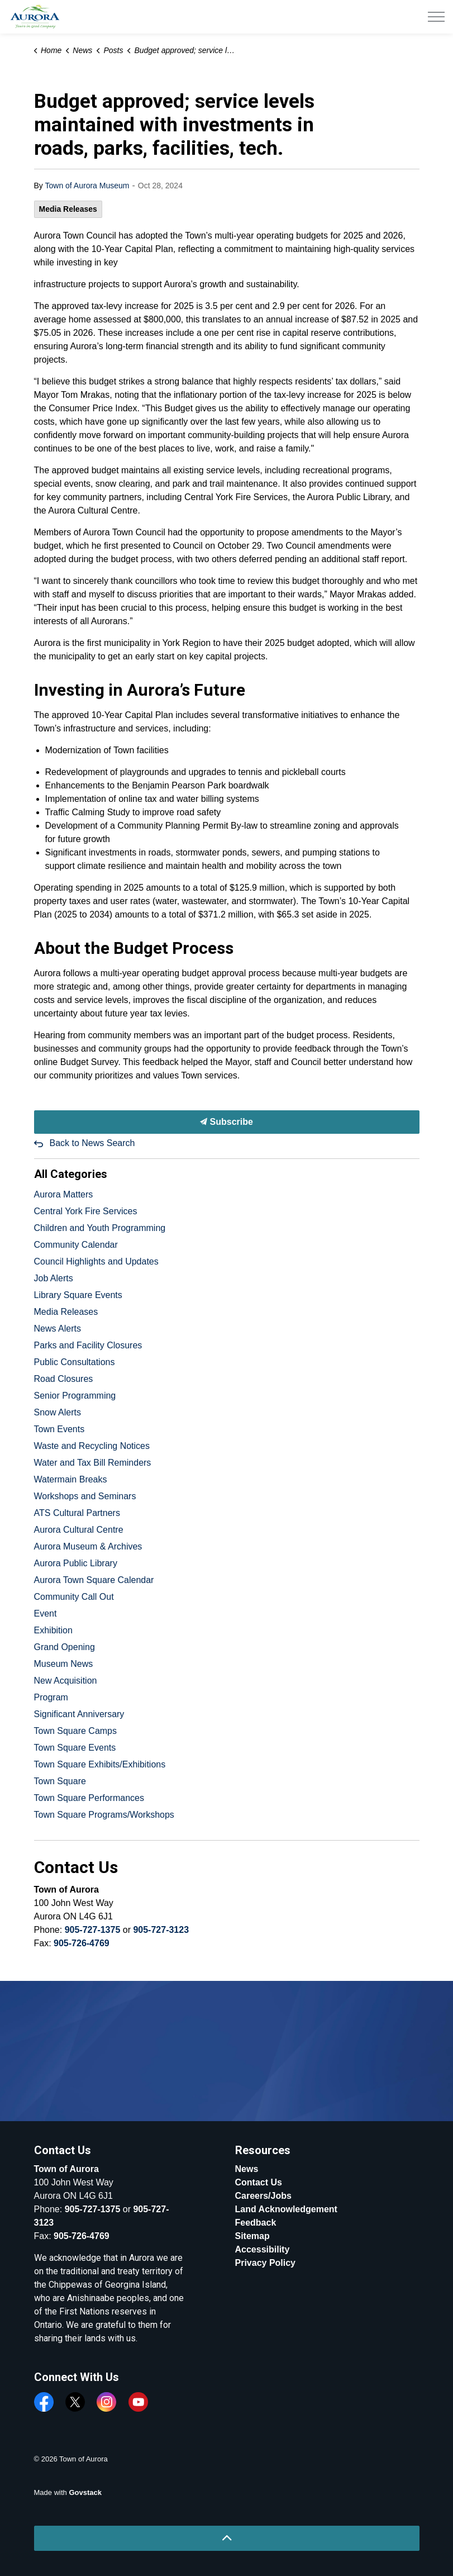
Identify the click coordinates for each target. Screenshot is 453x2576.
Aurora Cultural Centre (78, 1529)
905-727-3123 (161, 1930)
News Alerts (57, 1328)
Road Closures (63, 1379)
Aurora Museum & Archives (88, 1546)
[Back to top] (226, 2538)
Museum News (63, 1664)
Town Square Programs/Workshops (104, 1814)
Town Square (60, 1781)
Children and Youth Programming (100, 1228)
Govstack (85, 2492)
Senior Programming (75, 1395)
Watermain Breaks (70, 1479)
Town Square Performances (89, 1798)
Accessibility (262, 2249)
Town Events (59, 1429)
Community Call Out (74, 1596)
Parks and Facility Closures (88, 1345)
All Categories (70, 1174)
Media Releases (68, 209)
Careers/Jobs (263, 2195)
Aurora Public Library (75, 1563)
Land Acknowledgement (286, 2209)
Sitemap (252, 2236)
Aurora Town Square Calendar (94, 1580)
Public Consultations (74, 1362)
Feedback (255, 2222)
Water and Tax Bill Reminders (92, 1462)
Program (51, 1697)
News (247, 2169)
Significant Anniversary (79, 1714)
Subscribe (227, 1122)
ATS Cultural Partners (77, 1513)
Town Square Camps (75, 1731)
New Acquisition (65, 1680)
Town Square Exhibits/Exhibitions (100, 1764)
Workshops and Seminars (85, 1496)
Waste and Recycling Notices (92, 1446)
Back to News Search (92, 1143)
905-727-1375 (93, 1930)
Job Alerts (53, 1278)
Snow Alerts (57, 1412)
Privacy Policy (265, 2263)
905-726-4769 (81, 1943)
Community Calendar (76, 1244)
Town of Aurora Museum (87, 185)
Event (45, 1613)
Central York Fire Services (85, 1211)
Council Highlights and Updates (96, 1261)
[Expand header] (436, 17)
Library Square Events (78, 1295)
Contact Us (258, 2182)
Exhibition (53, 1630)
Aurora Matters (63, 1194)
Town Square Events (75, 1747)
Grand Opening (64, 1647)
